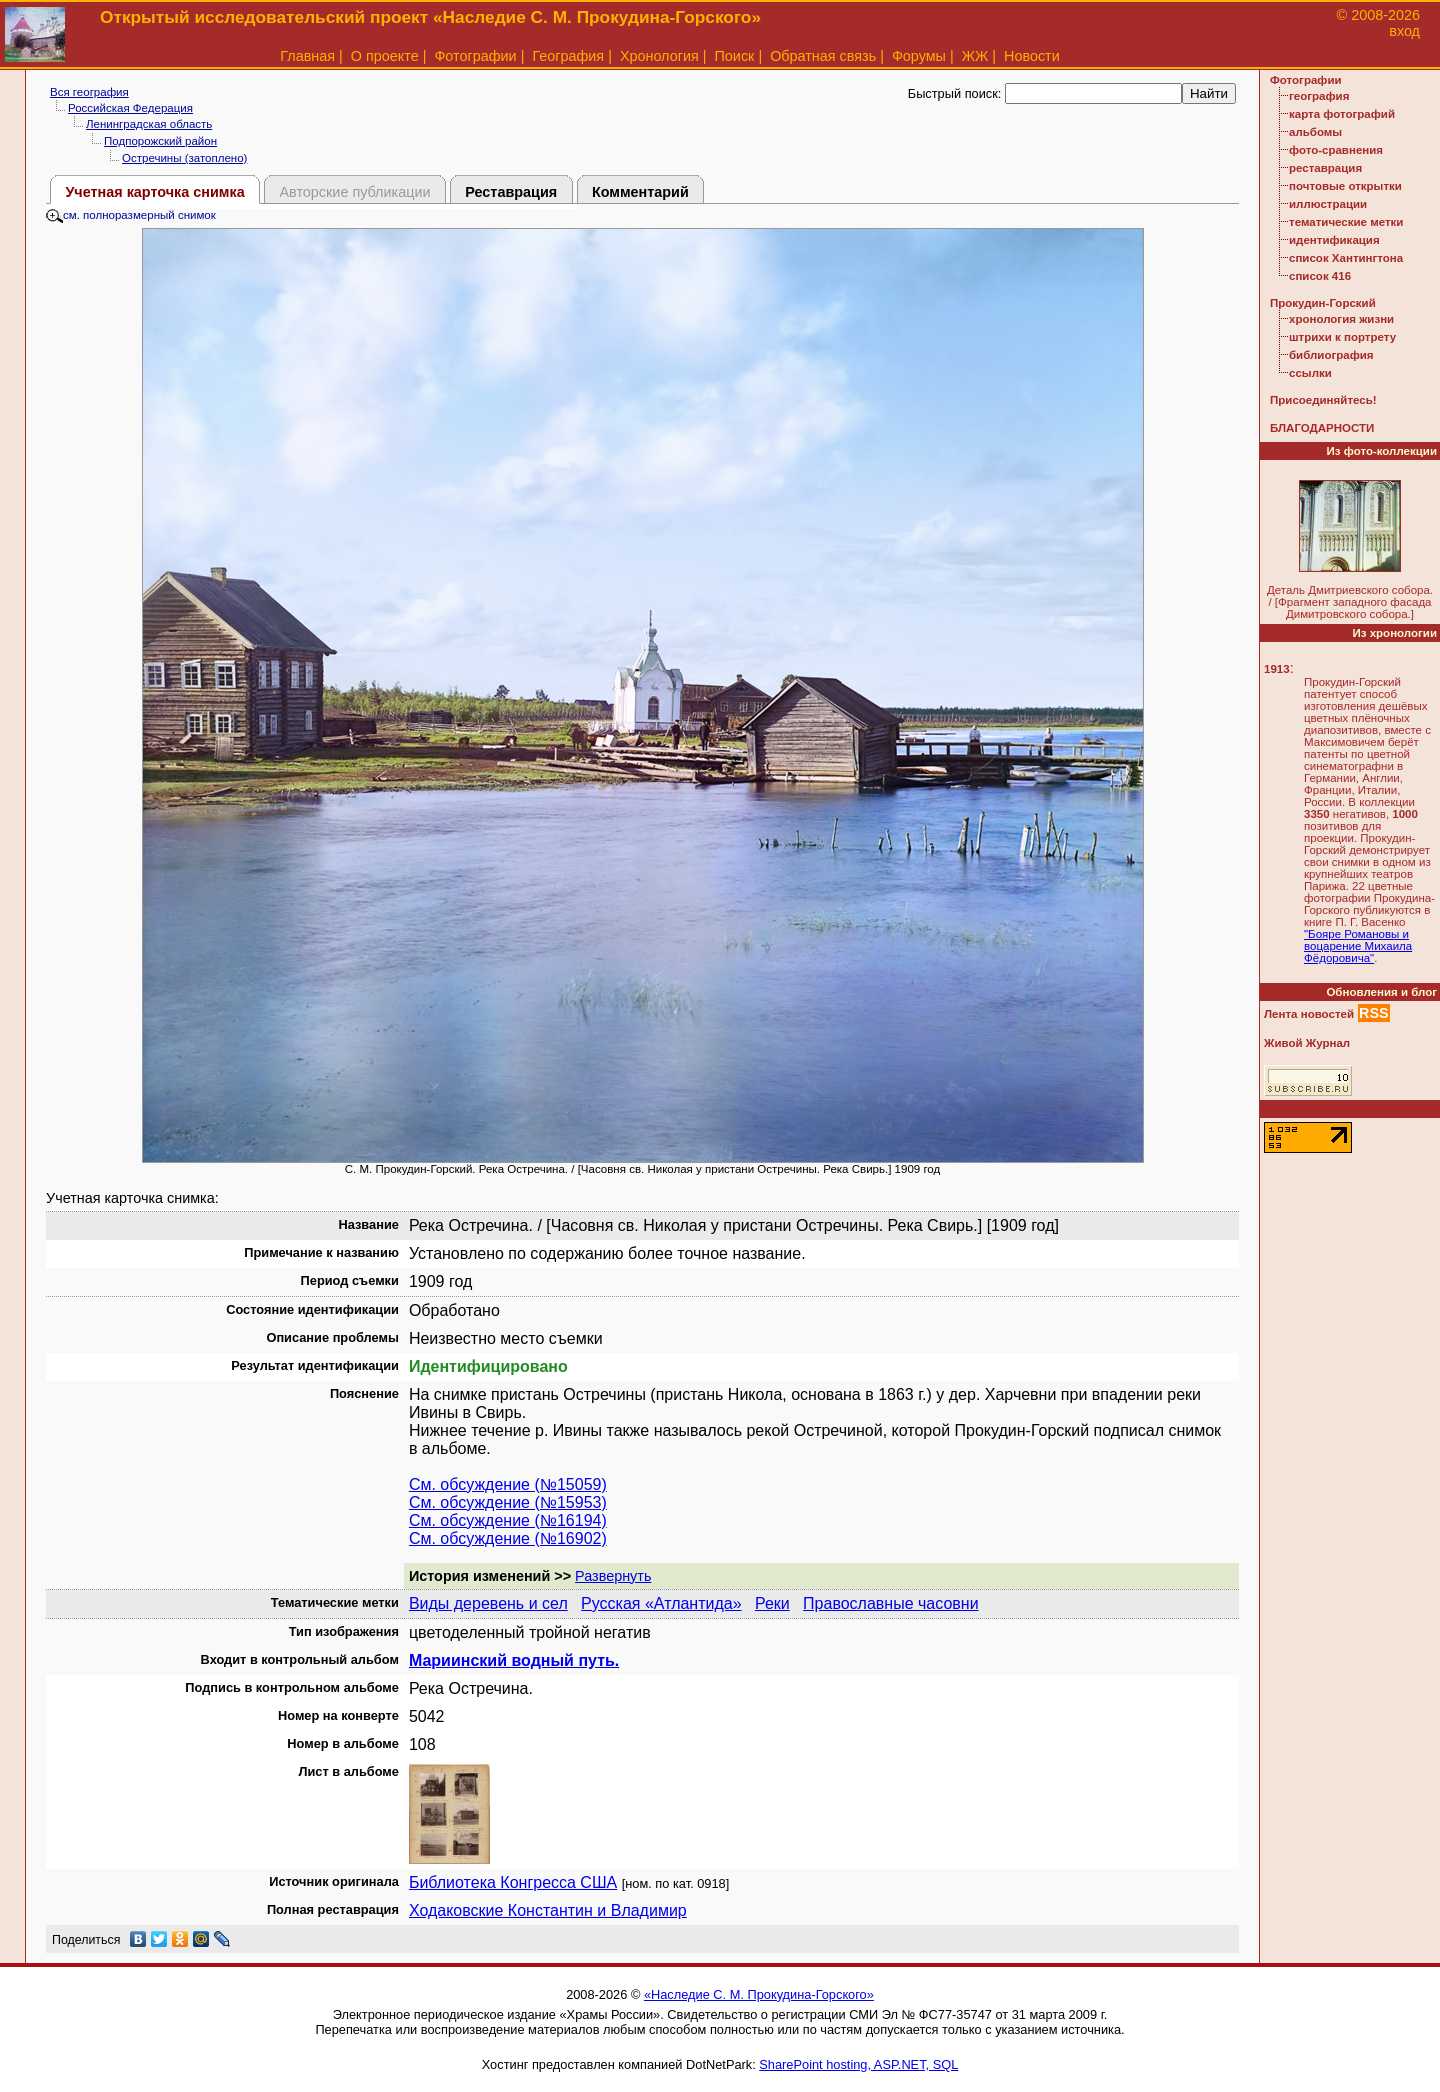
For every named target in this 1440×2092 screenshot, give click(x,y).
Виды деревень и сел (488, 1603)
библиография (1331, 355)
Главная (307, 56)
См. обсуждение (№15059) (508, 1484)
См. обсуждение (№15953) (508, 1502)
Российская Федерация (130, 108)
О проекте (385, 56)
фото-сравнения (1336, 150)
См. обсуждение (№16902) (508, 1538)
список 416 (1320, 276)
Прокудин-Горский (1323, 303)
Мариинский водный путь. (514, 1660)
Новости (1032, 56)
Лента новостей (1309, 1014)
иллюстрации (1328, 204)
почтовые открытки (1345, 186)
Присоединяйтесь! (1323, 400)
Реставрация (511, 192)
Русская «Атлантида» (661, 1603)
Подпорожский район (160, 141)
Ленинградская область (149, 124)
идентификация (1334, 240)
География (568, 56)
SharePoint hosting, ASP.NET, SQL (858, 2064)
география (1319, 96)
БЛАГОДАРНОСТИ (1322, 428)
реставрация (1325, 168)
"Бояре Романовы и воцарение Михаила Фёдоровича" (1358, 946)
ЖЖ (975, 56)
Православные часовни (891, 1603)
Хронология (659, 56)
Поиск (735, 56)
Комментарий (640, 192)
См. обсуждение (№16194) (508, 1520)
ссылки (1310, 373)
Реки (772, 1603)
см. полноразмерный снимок (131, 215)
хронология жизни (1341, 319)
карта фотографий (1342, 114)
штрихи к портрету (1342, 337)
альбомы (1315, 132)
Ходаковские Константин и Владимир (548, 1910)
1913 (1277, 669)
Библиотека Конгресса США (513, 1882)
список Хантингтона (1346, 258)
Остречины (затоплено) (184, 158)
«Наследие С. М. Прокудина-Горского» (759, 1994)
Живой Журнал (1307, 1043)
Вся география (89, 92)
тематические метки (1346, 222)
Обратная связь (823, 56)
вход (1404, 31)
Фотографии (475, 56)
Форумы (919, 56)
